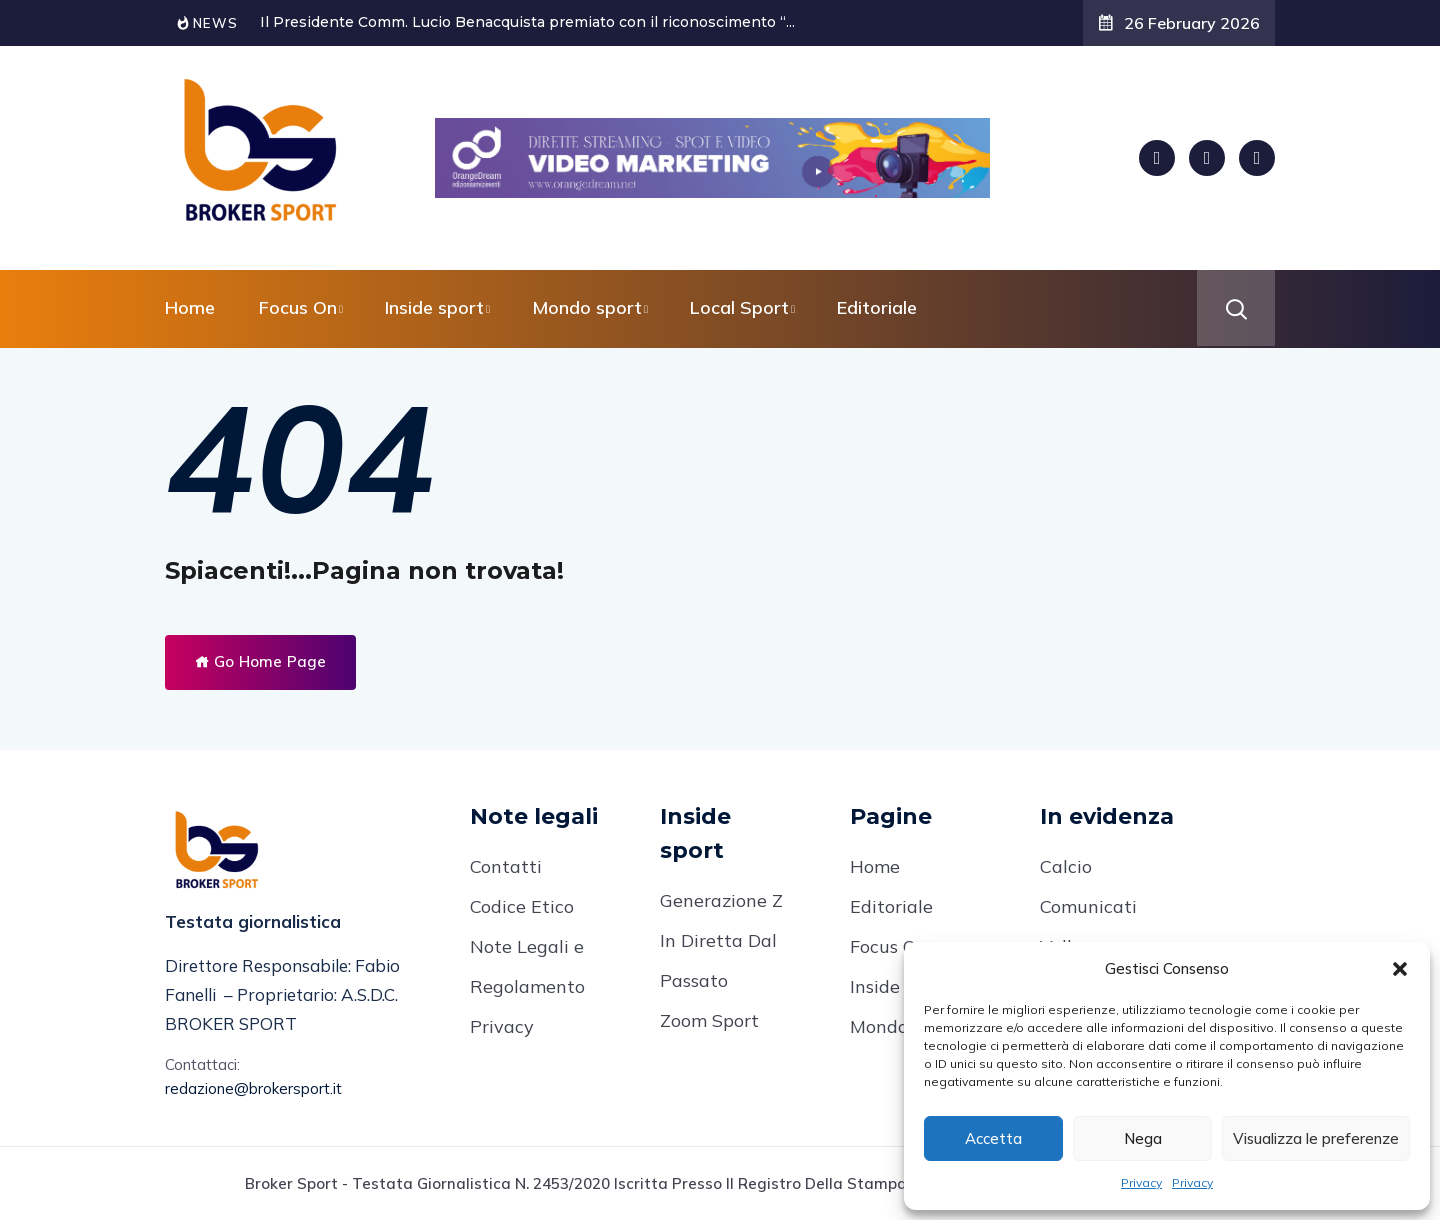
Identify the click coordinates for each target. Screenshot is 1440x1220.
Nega (1143, 1138)
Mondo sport (587, 307)
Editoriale (877, 307)
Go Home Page (260, 661)
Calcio (1066, 866)
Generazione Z (721, 900)
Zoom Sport (709, 1020)
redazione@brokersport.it (253, 1088)
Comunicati (1088, 906)
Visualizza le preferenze (1316, 1138)
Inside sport (434, 307)
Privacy (1141, 1182)
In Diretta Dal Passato (718, 960)
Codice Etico (522, 906)
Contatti (506, 866)
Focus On (298, 307)
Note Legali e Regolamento (527, 966)
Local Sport (739, 307)
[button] (1400, 969)
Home (190, 307)
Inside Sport (901, 986)
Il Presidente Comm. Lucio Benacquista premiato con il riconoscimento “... (527, 22)
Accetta (993, 1138)
